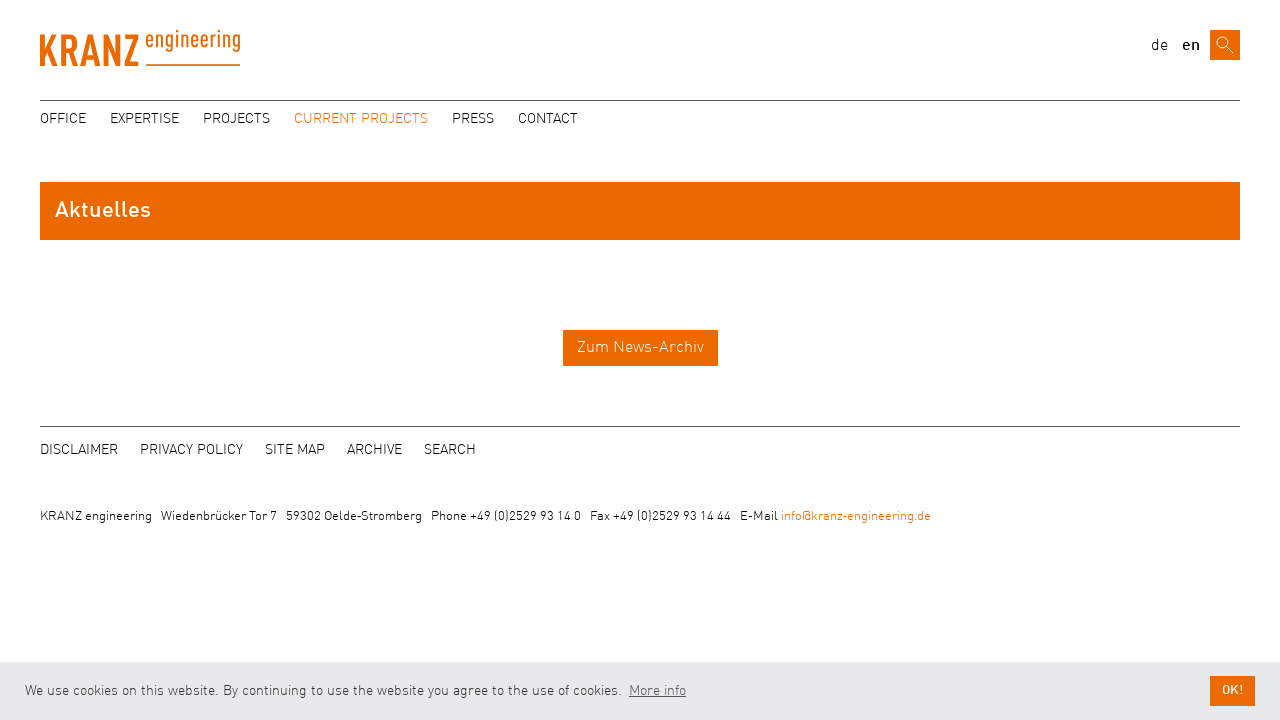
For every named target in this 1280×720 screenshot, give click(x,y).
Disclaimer (79, 450)
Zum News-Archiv (640, 348)
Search (450, 450)
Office (63, 119)
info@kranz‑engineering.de (856, 516)
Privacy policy (191, 450)
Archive (374, 450)
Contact (548, 119)
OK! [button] (1232, 690)
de (1159, 46)
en (1191, 46)
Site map (295, 450)
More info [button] (657, 691)
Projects (236, 119)
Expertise (144, 119)
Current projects (361, 119)
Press (473, 119)
